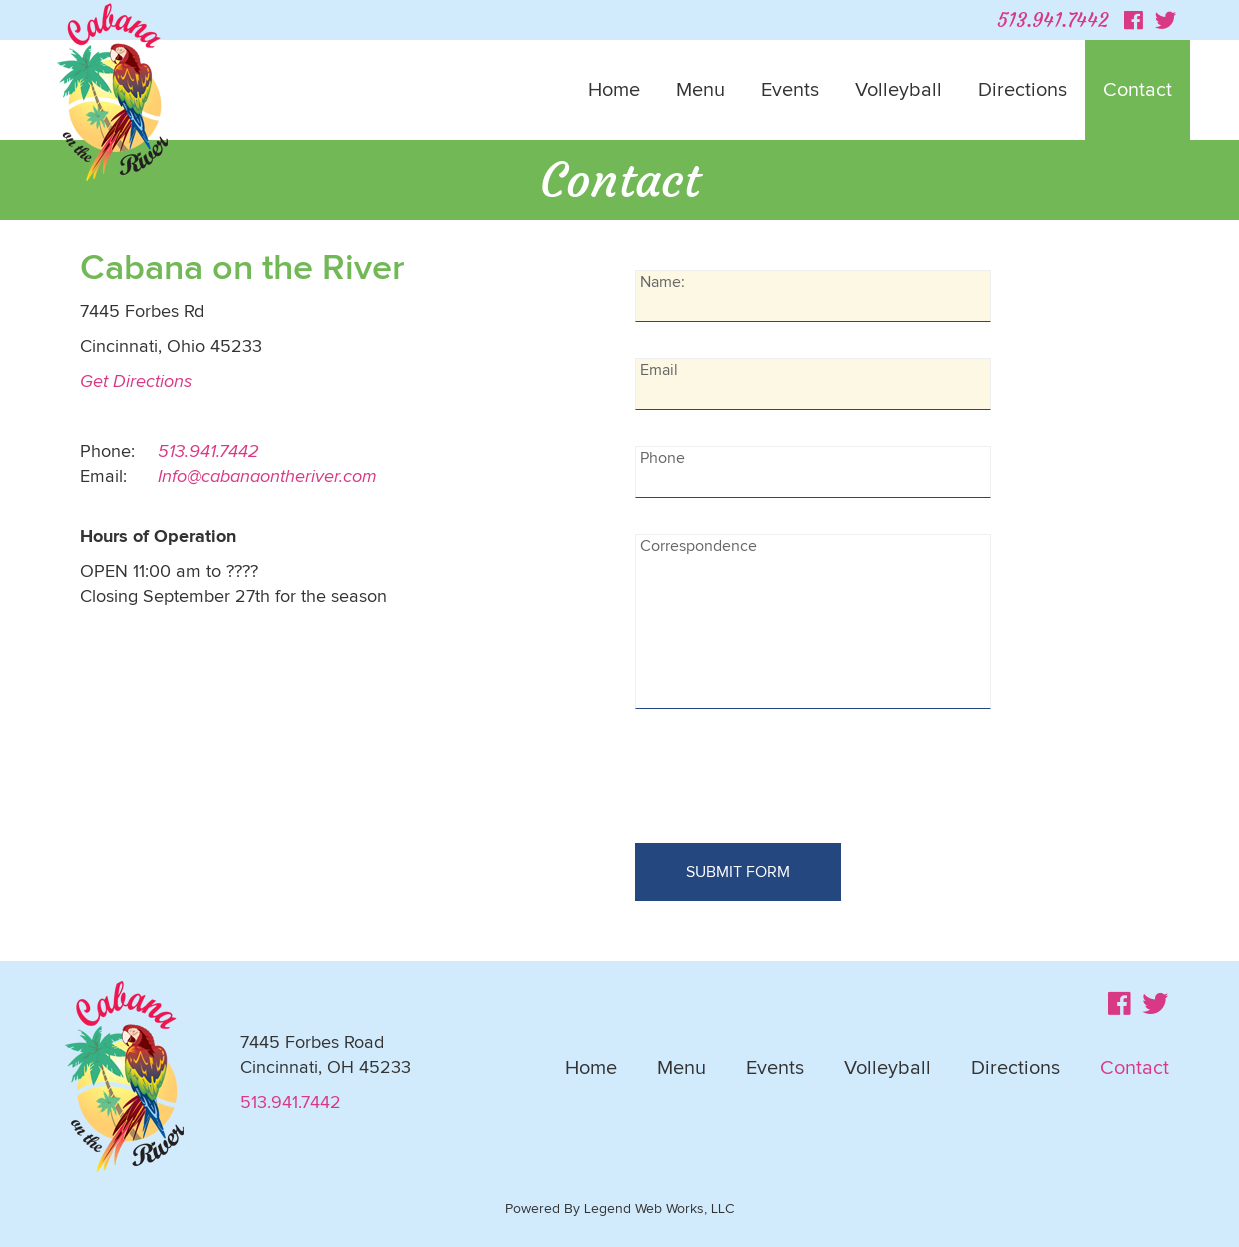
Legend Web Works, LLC (659, 1209)
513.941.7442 (1052, 19)
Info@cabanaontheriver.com (267, 477)
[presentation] (787, 784)
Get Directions (136, 382)
